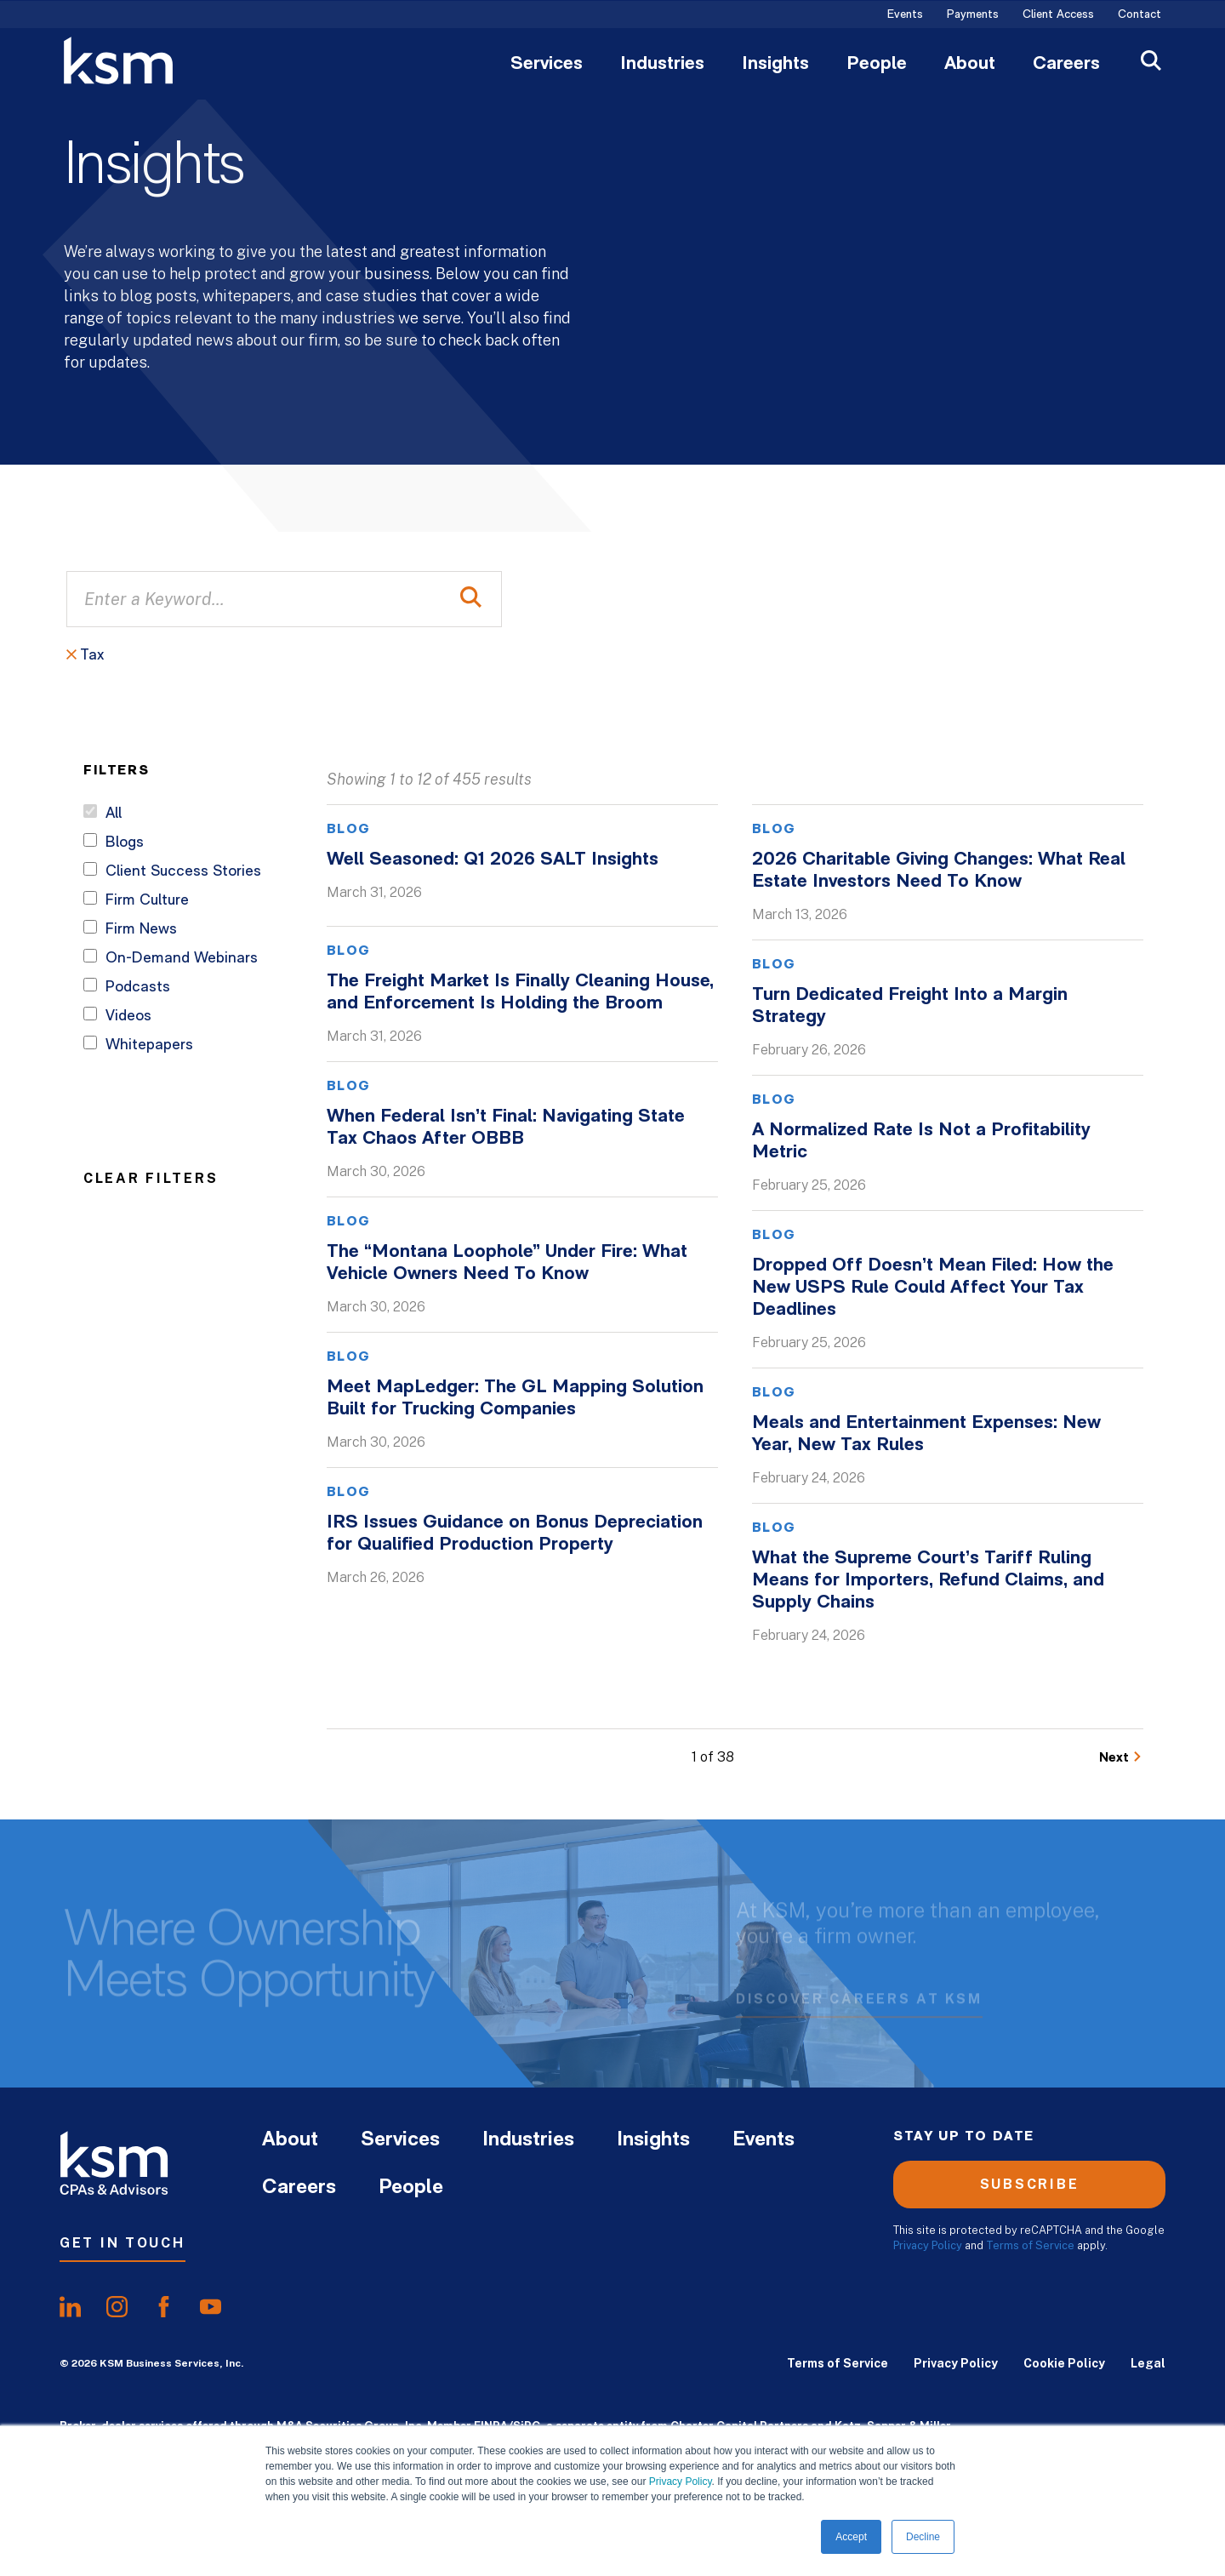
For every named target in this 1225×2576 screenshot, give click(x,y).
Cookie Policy (1064, 2363)
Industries (662, 64)
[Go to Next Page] (1120, 1757)
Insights (775, 64)
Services (546, 64)
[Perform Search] (470, 599)
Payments (973, 15)
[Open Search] (1151, 62)
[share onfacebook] (163, 2307)
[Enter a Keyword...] (284, 599)
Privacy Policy (680, 2481)
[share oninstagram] (117, 2307)
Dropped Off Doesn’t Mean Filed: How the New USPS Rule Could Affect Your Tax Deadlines (933, 1288)
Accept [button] (851, 2537)
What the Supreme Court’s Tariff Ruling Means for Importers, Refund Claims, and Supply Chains (928, 1581)
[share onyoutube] (210, 2307)
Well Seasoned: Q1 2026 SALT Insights (492, 860)
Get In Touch (122, 2243)
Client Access (1058, 15)
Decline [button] (923, 2537)
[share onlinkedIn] (70, 2307)
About (969, 64)
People (876, 64)
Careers (1066, 64)
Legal (1148, 2363)
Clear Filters (150, 1177)
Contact (1139, 15)
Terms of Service (1030, 2245)
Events (905, 15)
